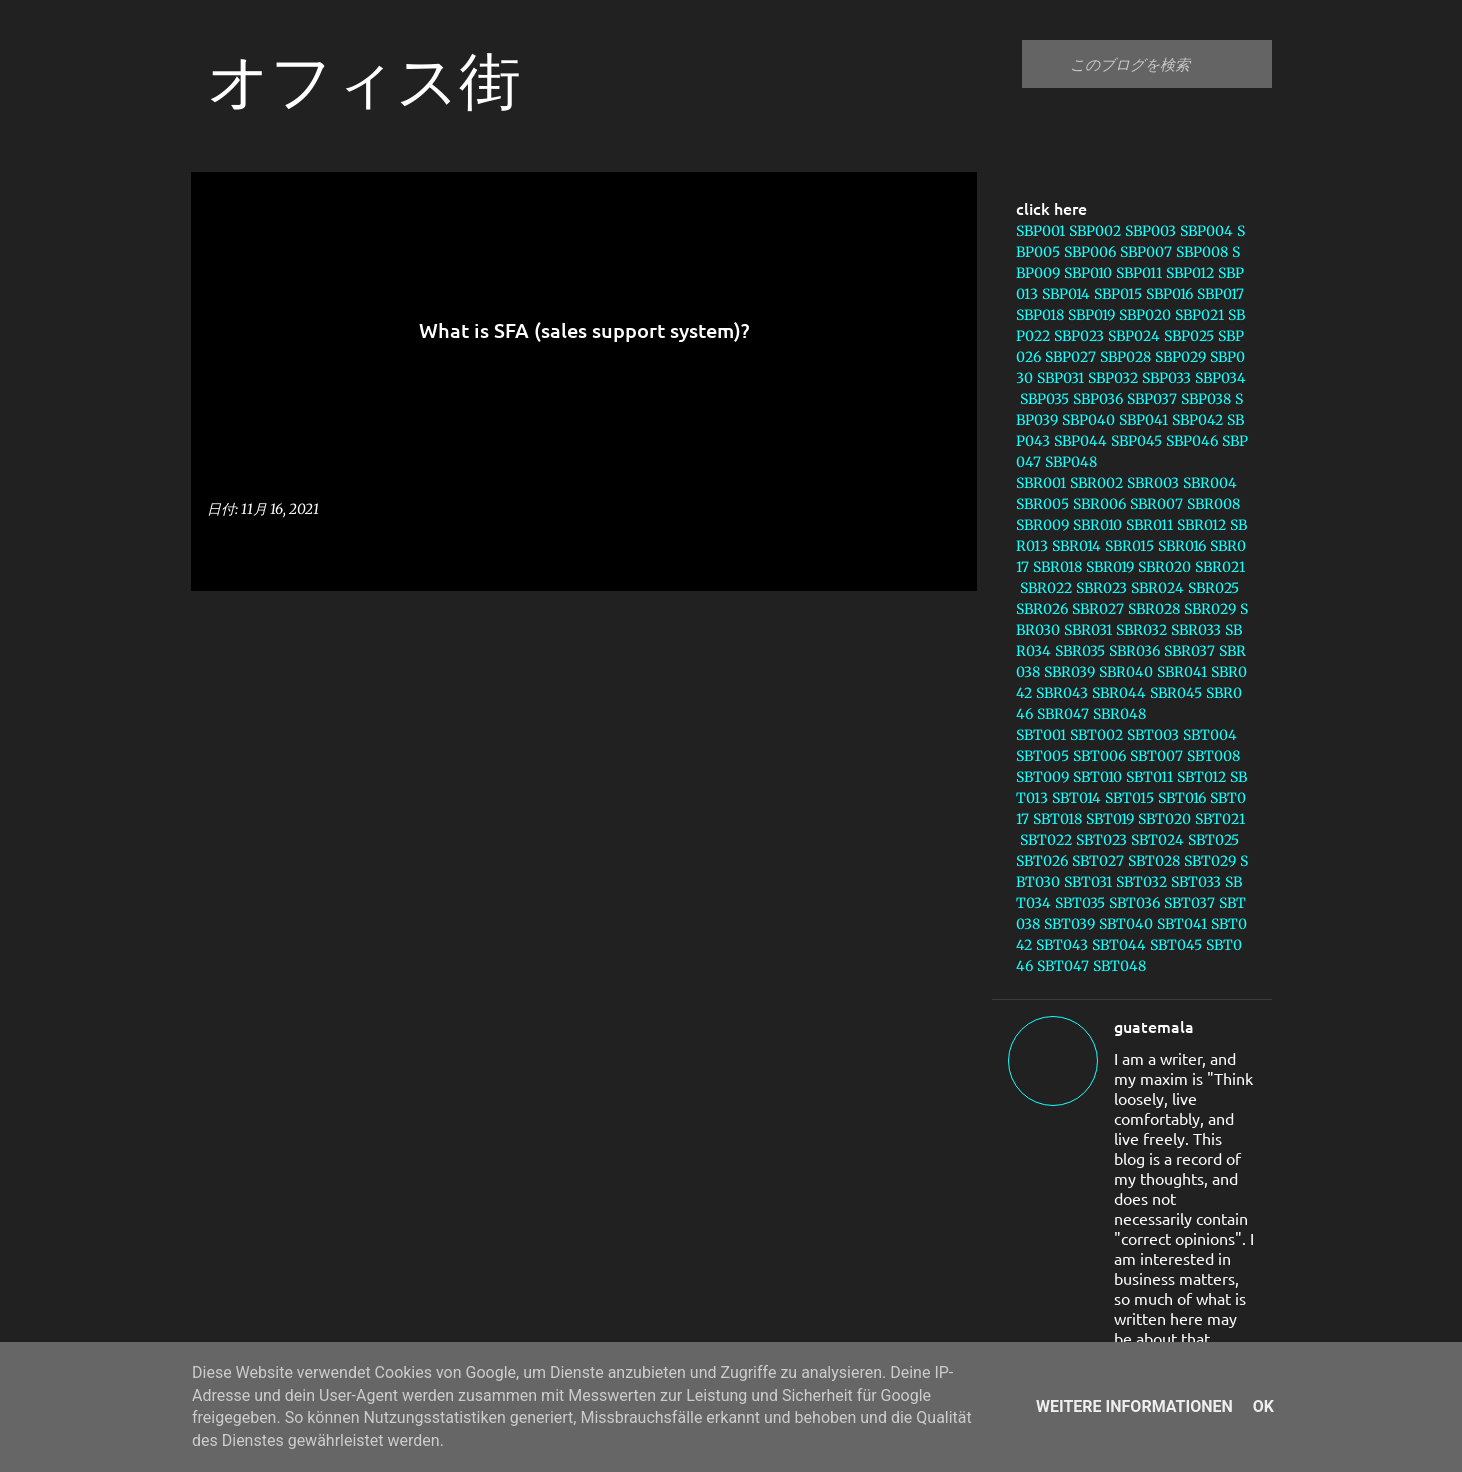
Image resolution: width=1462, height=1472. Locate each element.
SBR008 (1213, 504)
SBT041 (1182, 924)
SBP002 (1095, 231)
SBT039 (1069, 924)
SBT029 (1210, 861)
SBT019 (1110, 819)
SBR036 (1134, 651)
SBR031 (1088, 630)
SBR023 (1101, 588)
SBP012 (1190, 273)
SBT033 (1196, 882)
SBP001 (1040, 231)
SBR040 (1126, 672)
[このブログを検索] (1167, 64)
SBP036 (1098, 399)
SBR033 (1196, 630)
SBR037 (1189, 651)
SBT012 (1201, 777)
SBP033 (1166, 378)
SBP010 (1088, 273)
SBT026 (1042, 861)
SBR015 (1129, 546)
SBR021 (1220, 567)
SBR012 (1201, 525)
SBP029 (1180, 357)
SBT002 (1096, 735)
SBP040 (1088, 420)
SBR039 (1069, 672)
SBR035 (1080, 651)
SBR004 (1210, 483)
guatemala (1154, 1026)
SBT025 (1213, 840)
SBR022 (1046, 588)
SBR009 (1042, 525)
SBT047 (1063, 966)
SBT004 (1210, 735)
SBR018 (1057, 567)
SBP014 (1066, 294)
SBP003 (1150, 231)
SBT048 (1119, 966)
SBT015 (1129, 798)
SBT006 (1099, 756)
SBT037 (1189, 903)
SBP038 (1206, 399)
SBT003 (1153, 735)
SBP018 (1040, 315)
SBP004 (1206, 231)
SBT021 (1220, 819)
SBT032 (1141, 882)
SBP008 (1202, 252)
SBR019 (1110, 567)
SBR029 (1210, 609)
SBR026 (1042, 609)
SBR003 (1153, 483)
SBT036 (1134, 903)
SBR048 (1119, 714)
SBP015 (1118, 294)
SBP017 (1220, 294)
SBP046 (1192, 441)
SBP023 (1079, 336)
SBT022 (1046, 840)
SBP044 (1080, 441)
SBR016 (1182, 546)
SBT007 (1156, 756)
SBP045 (1136, 441)
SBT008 (1213, 756)
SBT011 (1149, 777)
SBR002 (1096, 483)
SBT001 (1041, 735)
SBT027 (1098, 861)
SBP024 (1134, 336)
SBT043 (1062, 945)
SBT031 (1088, 882)
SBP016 (1169, 294)
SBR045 (1176, 693)
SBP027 (1070, 357)
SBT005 (1042, 756)
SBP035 (1044, 399)
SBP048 (1071, 462)
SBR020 (1164, 567)
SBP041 (1143, 420)
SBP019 (1091, 315)
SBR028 (1154, 609)
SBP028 (1125, 357)
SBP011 (1139, 273)
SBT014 (1076, 798)
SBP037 (1152, 399)
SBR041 (1182, 672)
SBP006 (1090, 252)
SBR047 (1063, 714)
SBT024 (1157, 840)
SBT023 (1101, 840)
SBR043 (1062, 693)
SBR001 (1041, 483)
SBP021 (1199, 315)
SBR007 (1156, 504)
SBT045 (1176, 945)
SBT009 (1042, 777)
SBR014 (1076, 546)
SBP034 (1220, 378)
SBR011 (1149, 525)
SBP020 (1145, 315)
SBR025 (1213, 588)
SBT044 (1119, 945)
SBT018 (1057, 819)
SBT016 (1182, 798)
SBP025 (1189, 336)
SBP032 (1113, 378)
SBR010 (1097, 525)
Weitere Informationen (1134, 1406)
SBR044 (1119, 693)
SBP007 (1146, 252)
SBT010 (1097, 777)
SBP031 (1060, 378)
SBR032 (1141, 630)
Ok (1263, 1406)
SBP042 (1197, 420)
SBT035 (1080, 903)
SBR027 (1098, 609)
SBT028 (1154, 861)
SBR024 (1157, 588)
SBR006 (1099, 504)
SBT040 (1126, 924)
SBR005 (1042, 504)
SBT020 (1164, 819)
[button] (949, 552)
